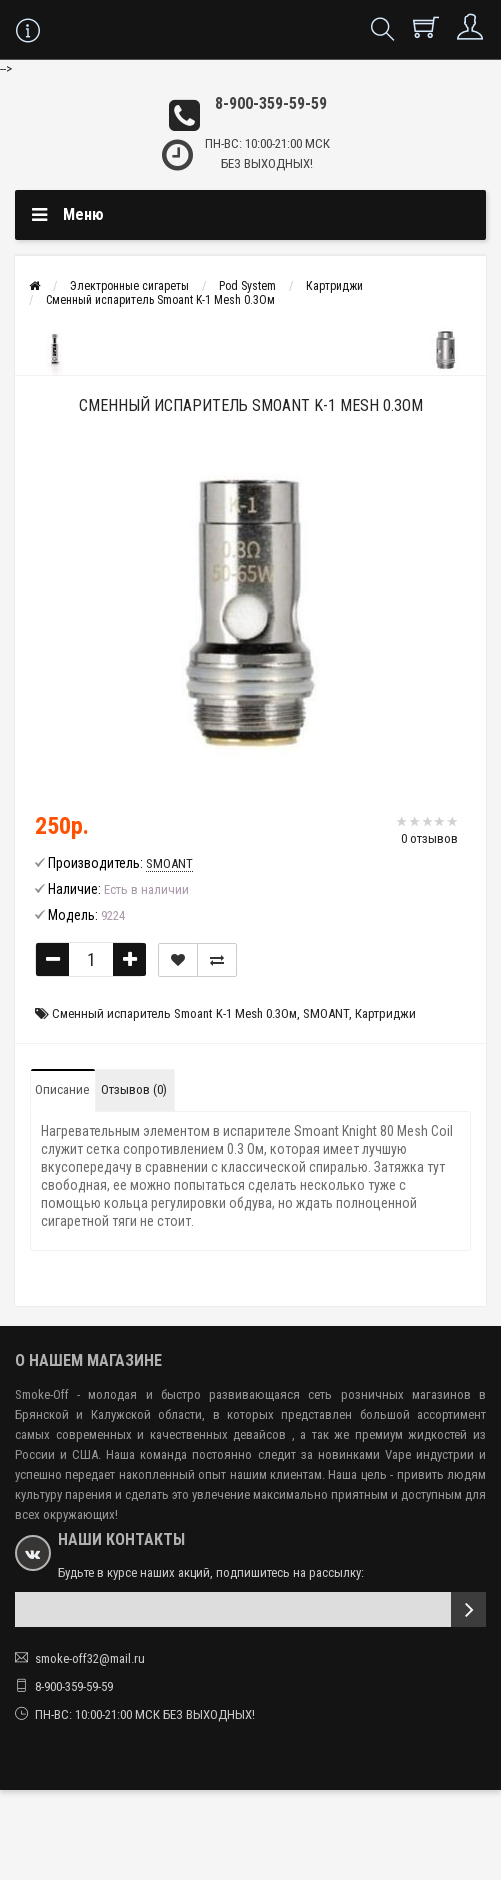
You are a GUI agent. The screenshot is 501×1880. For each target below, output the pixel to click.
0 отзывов (429, 838)
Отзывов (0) (134, 1089)
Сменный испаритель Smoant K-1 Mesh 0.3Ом (160, 300)
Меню (83, 214)
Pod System (247, 286)
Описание (62, 1089)
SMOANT (326, 1013)
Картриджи (334, 286)
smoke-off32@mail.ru (90, 1658)
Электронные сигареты (129, 286)
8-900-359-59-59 (271, 103)
